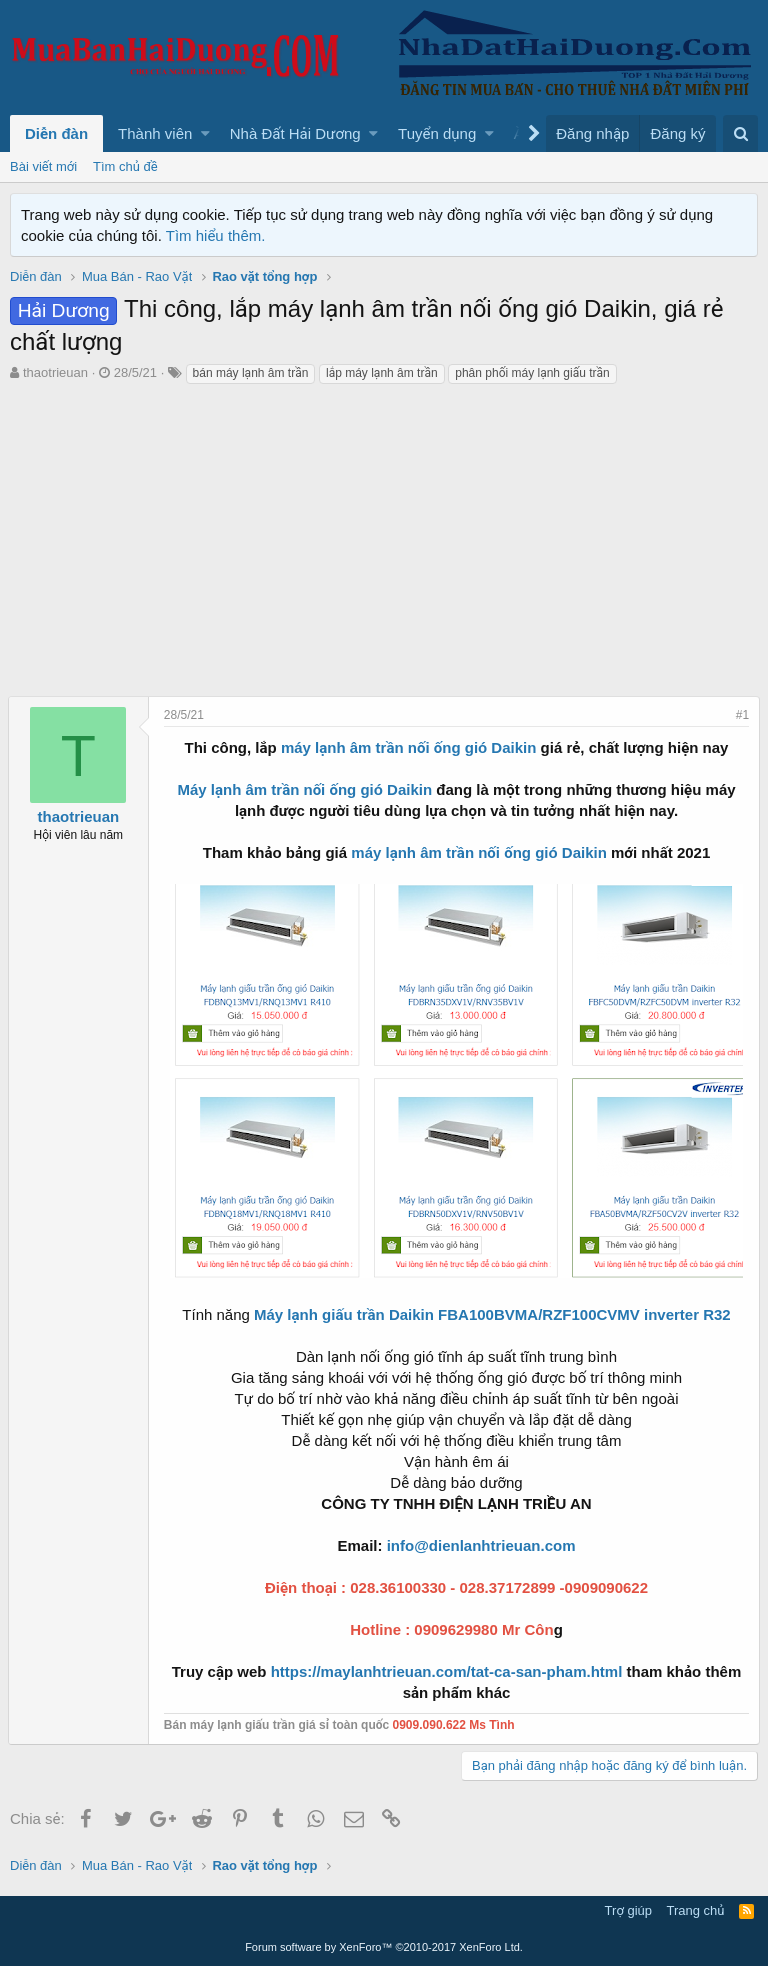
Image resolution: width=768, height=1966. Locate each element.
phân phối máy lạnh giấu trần (532, 373)
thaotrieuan (55, 372)
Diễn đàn (56, 133)
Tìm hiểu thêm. (216, 235)
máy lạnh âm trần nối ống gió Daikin (409, 747)
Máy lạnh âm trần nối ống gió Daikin (304, 789)
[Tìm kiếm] (740, 133)
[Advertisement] (384, 546)
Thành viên (155, 133)
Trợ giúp (628, 1910)
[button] (205, 133)
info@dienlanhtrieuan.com (481, 1545)
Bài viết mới (43, 166)
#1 (740, 715)
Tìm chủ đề (125, 166)
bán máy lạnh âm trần (251, 373)
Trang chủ (696, 1910)
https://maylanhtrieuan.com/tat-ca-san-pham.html (444, 1671)
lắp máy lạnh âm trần (382, 373)
